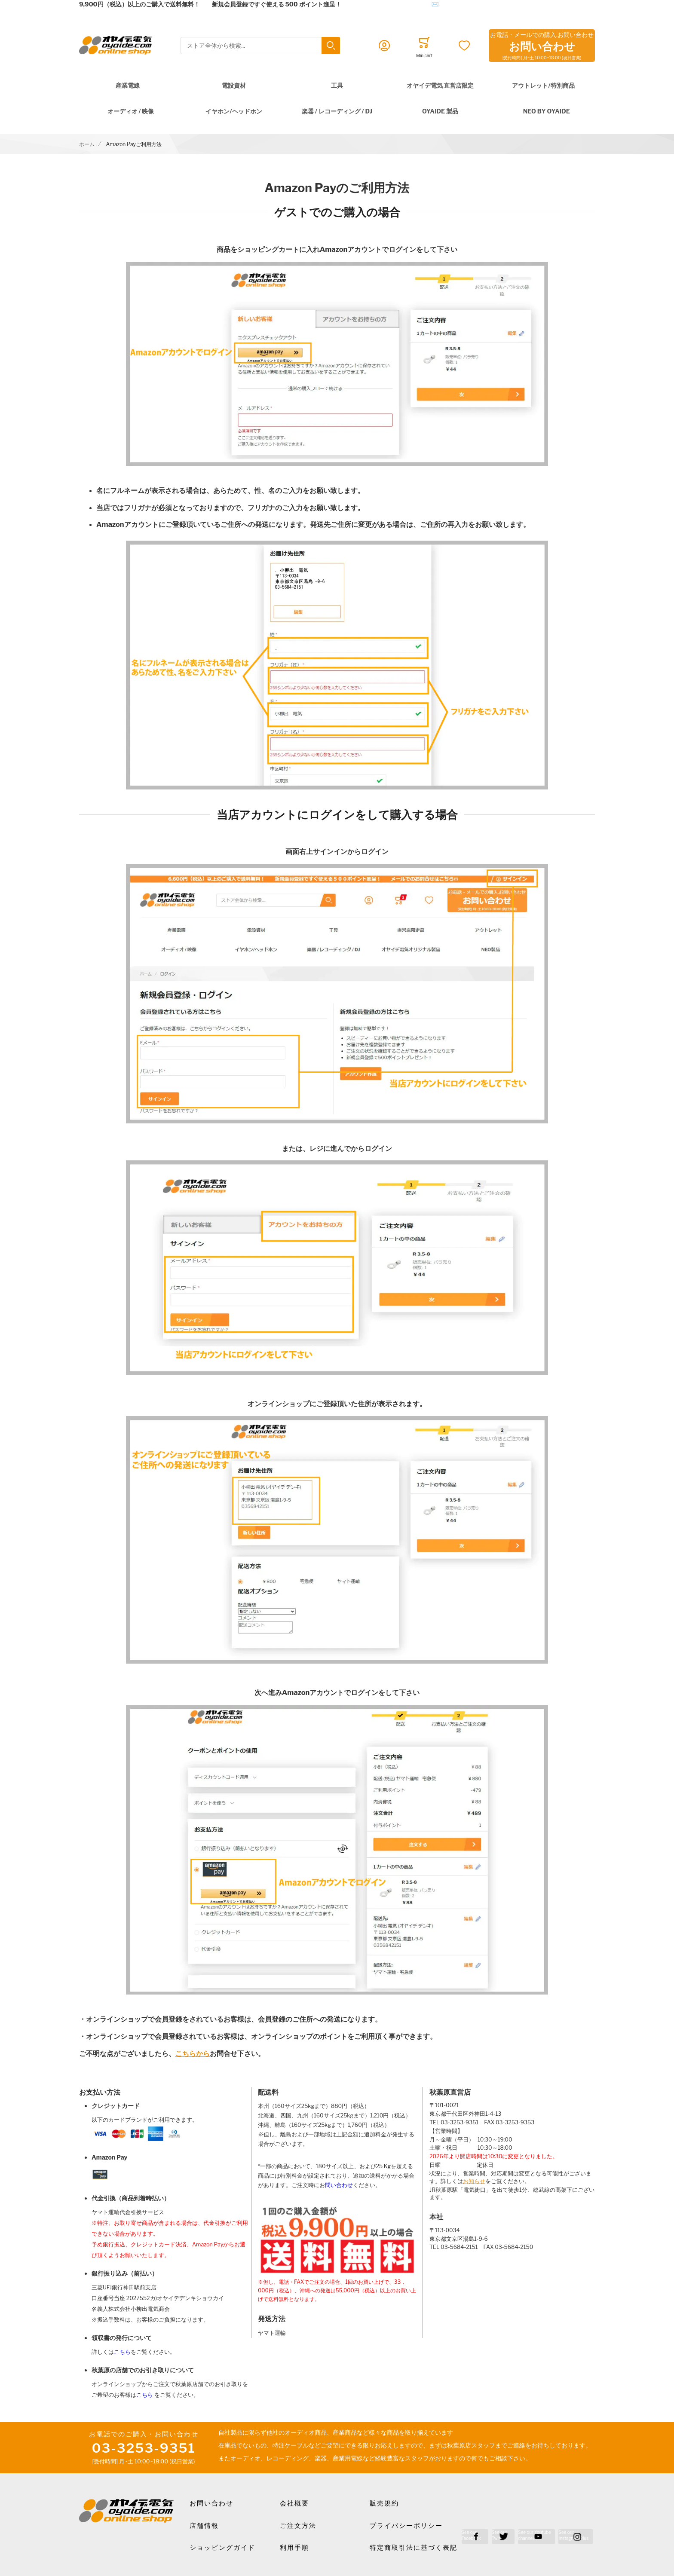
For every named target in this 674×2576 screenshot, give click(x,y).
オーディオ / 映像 (130, 111)
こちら (122, 2352)
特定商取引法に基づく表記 (413, 2548)
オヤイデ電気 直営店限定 (440, 85)
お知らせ (474, 2181)
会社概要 (294, 2503)
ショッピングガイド (222, 2548)
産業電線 (128, 85)
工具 (337, 85)
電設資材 (234, 85)
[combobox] (260, 46)
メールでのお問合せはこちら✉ (396, 4)
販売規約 (384, 2503)
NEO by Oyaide (546, 111)
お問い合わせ (211, 2503)
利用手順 (294, 2548)
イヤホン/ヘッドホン (233, 111)
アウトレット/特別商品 (543, 85)
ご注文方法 (298, 2526)
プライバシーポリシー (406, 2526)
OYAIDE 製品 (440, 111)
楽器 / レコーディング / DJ (337, 111)
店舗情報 (204, 2526)
